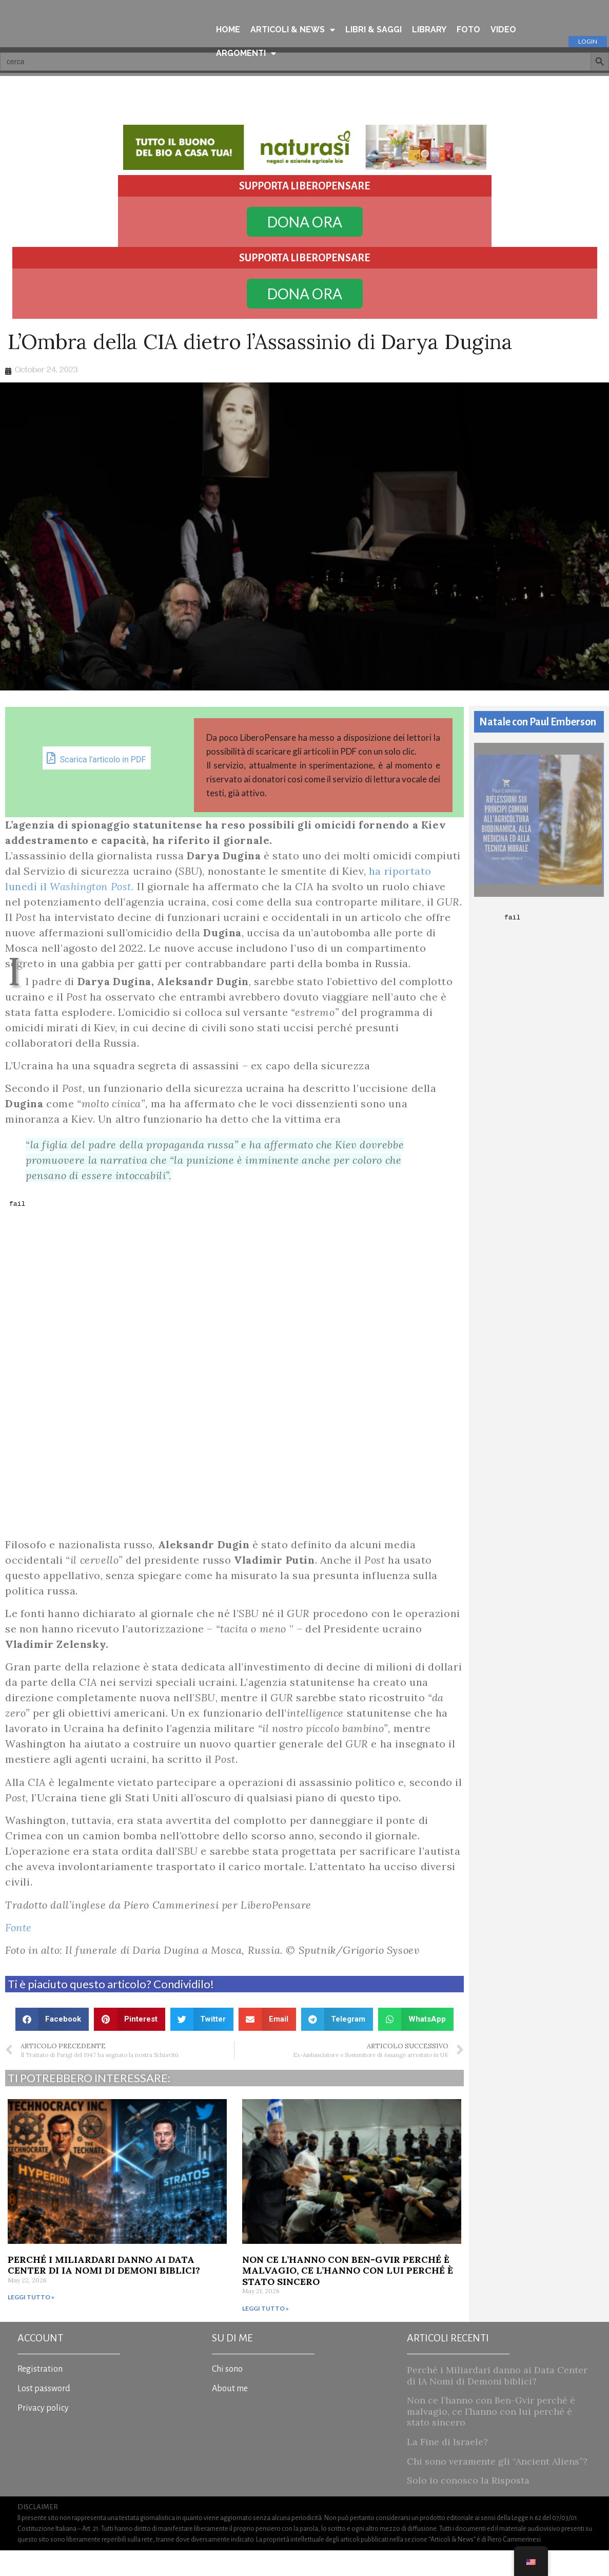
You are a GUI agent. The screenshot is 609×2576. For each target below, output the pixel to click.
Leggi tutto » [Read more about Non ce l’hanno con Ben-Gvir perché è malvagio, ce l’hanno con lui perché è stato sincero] (265, 2334)
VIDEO (503, 29)
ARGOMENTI (246, 53)
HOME (228, 29)
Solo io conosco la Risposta (468, 2506)
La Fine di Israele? (447, 2467)
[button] (52, 2044)
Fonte (18, 1953)
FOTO (468, 29)
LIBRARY (429, 29)
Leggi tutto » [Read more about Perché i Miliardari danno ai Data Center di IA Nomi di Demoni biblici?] (31, 2323)
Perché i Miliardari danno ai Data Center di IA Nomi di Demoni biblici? (104, 2290)
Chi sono (227, 2394)
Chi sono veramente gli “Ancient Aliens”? (497, 2487)
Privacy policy (43, 2433)
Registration (40, 2394)
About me (230, 2414)
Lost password (43, 2414)
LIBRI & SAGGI (373, 29)
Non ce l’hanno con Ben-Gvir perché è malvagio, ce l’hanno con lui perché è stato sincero (347, 2296)
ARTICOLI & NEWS (292, 30)
